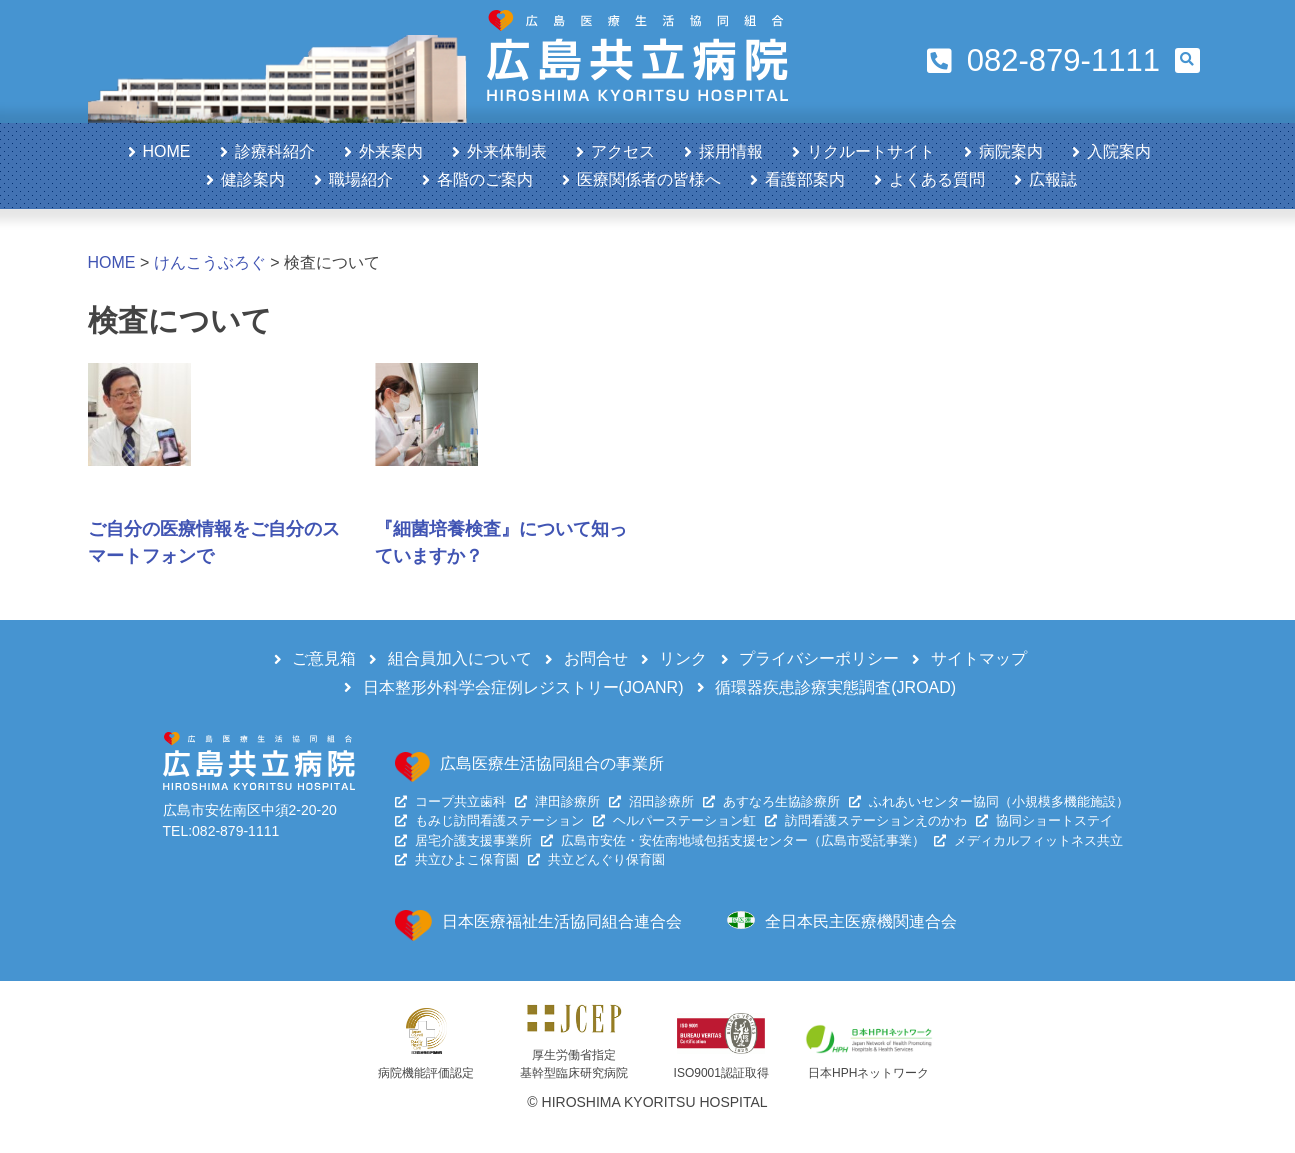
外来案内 (391, 151)
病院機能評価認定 (426, 1073)
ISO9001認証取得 (721, 1073)
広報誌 (1053, 179)
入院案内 (1119, 151)
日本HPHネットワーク (868, 1073)
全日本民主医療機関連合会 (861, 921)
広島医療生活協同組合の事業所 (552, 763)
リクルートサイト (871, 151)
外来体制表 (507, 151)
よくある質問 (937, 179)
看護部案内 (805, 179)
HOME (167, 151)
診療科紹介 (275, 151)
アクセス (623, 151)
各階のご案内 (485, 179)
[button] (1187, 60)
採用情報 (731, 151)
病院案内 (1011, 151)
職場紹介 (361, 179)
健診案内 (253, 179)
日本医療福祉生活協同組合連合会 (562, 921)
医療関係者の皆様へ (649, 179)
